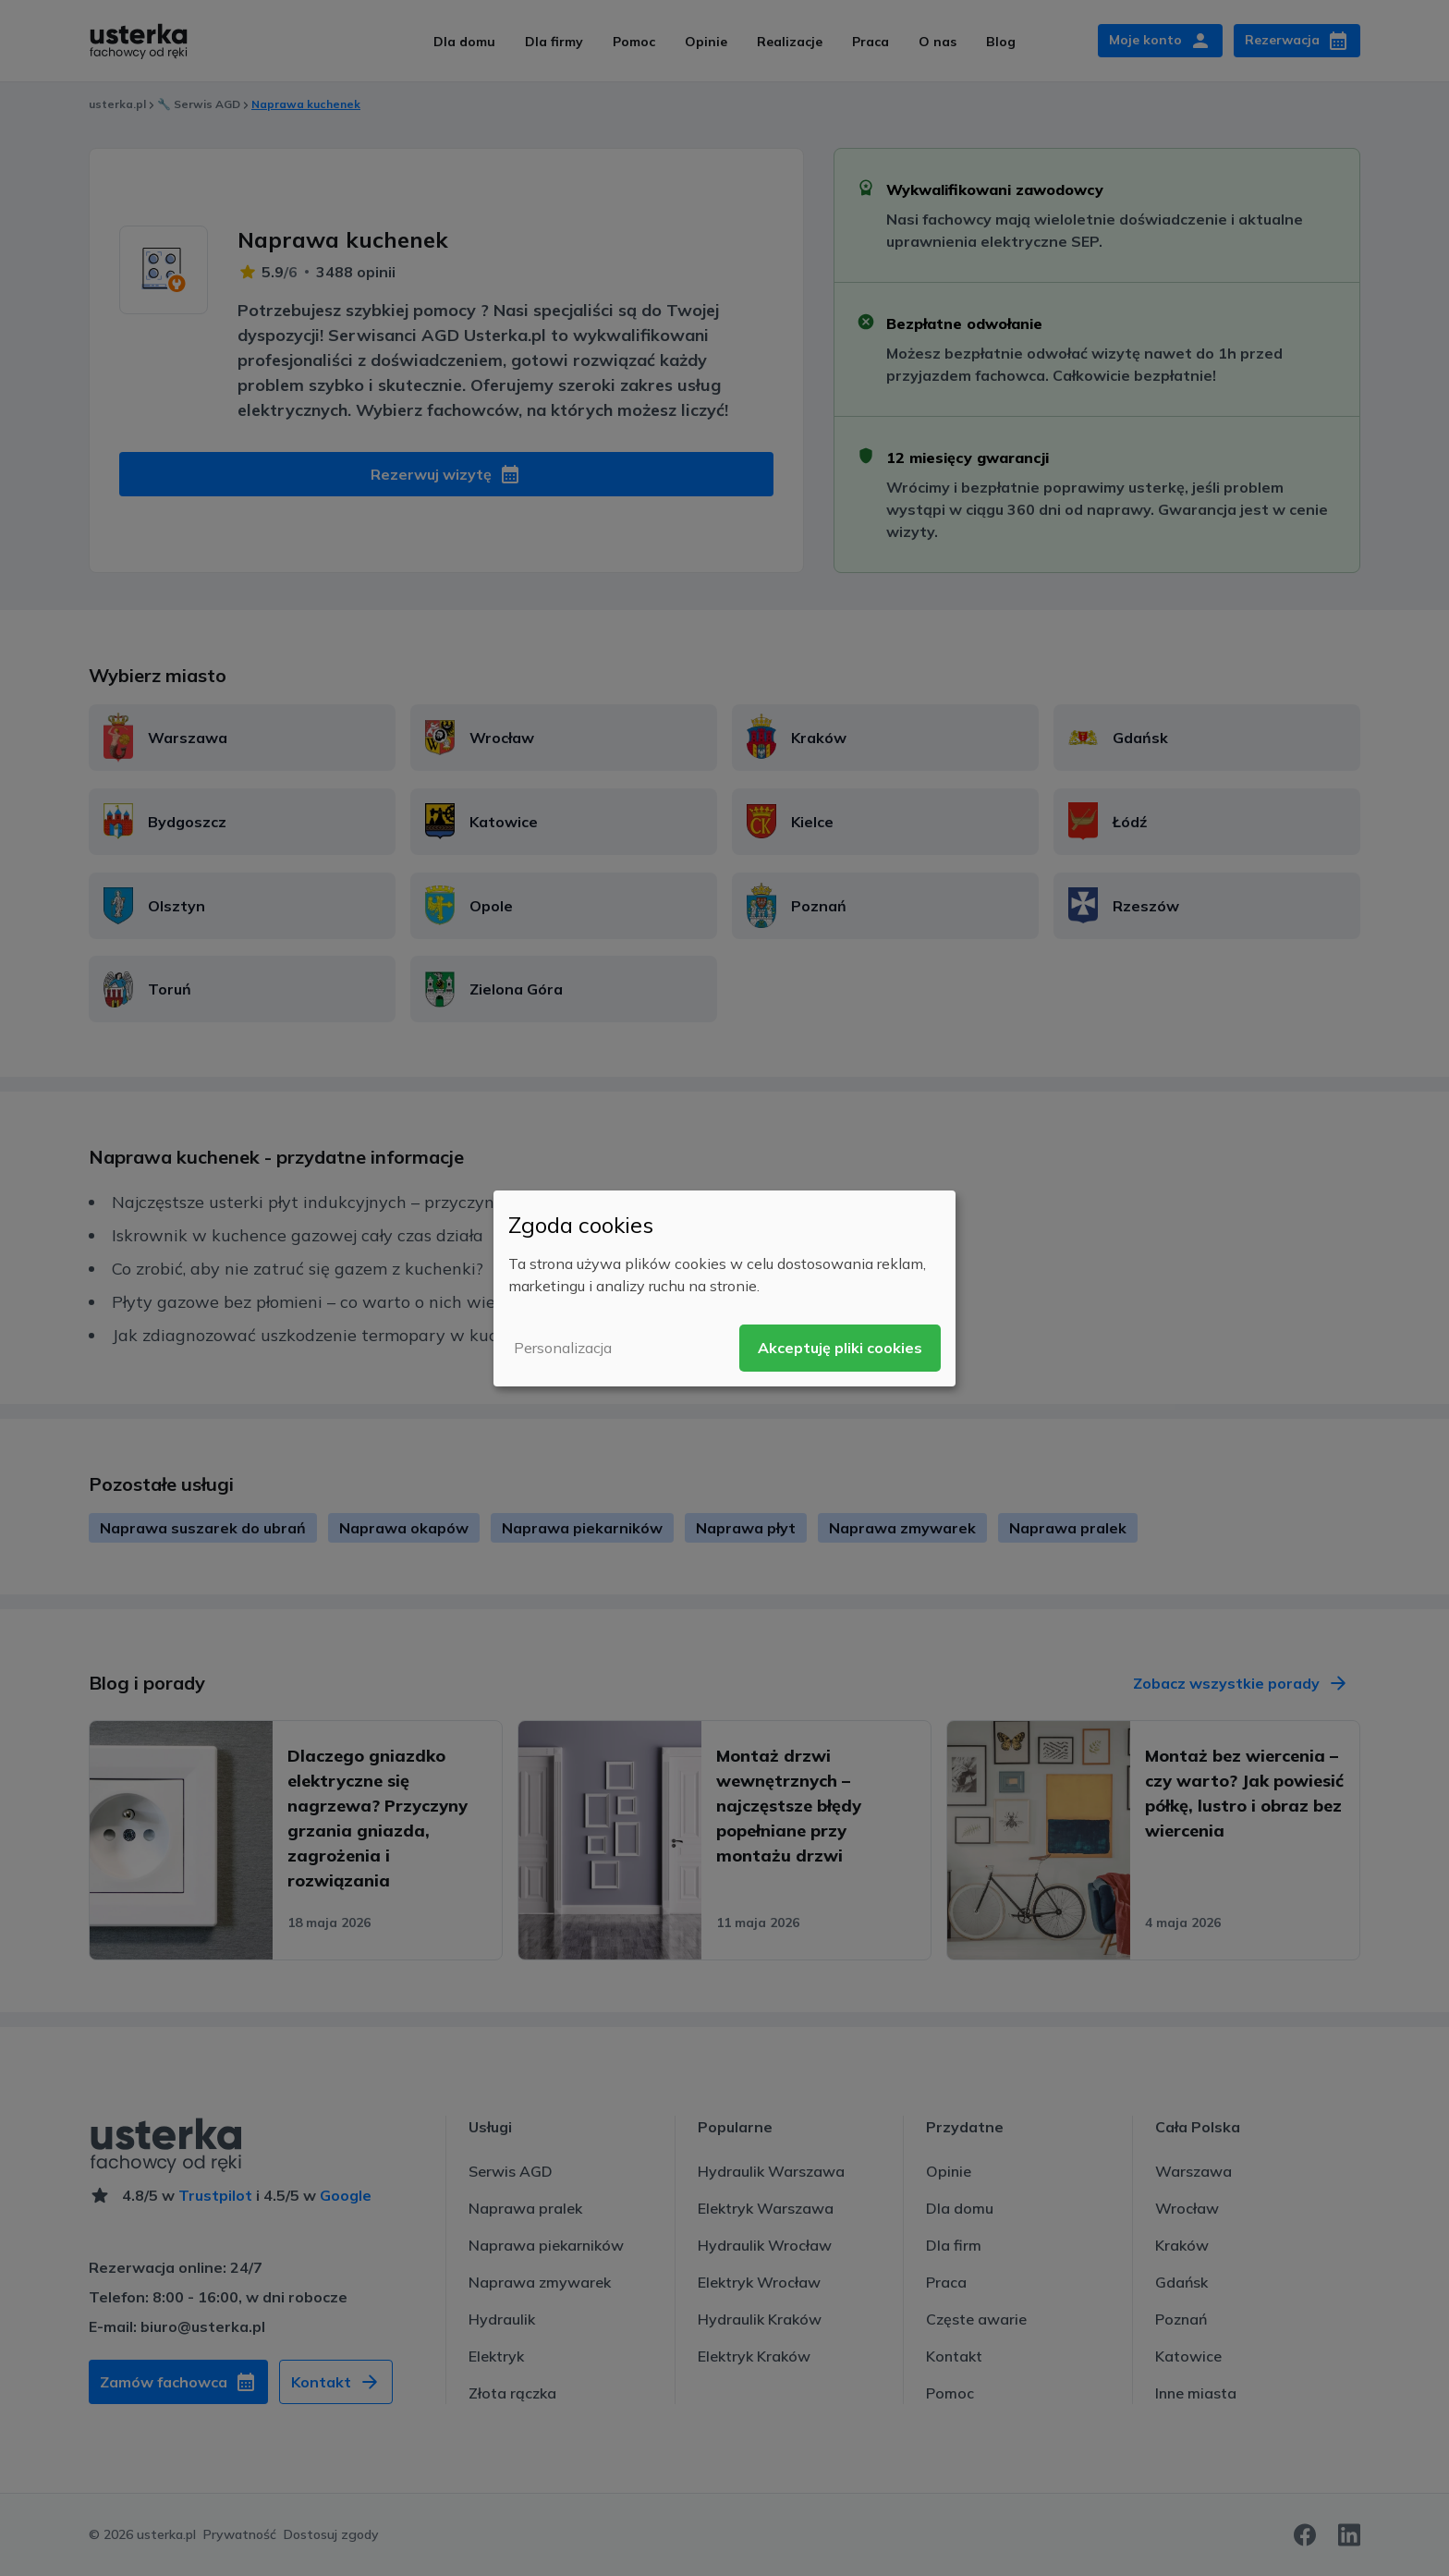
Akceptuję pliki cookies (840, 1347)
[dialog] (724, 1288)
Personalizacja (563, 1347)
